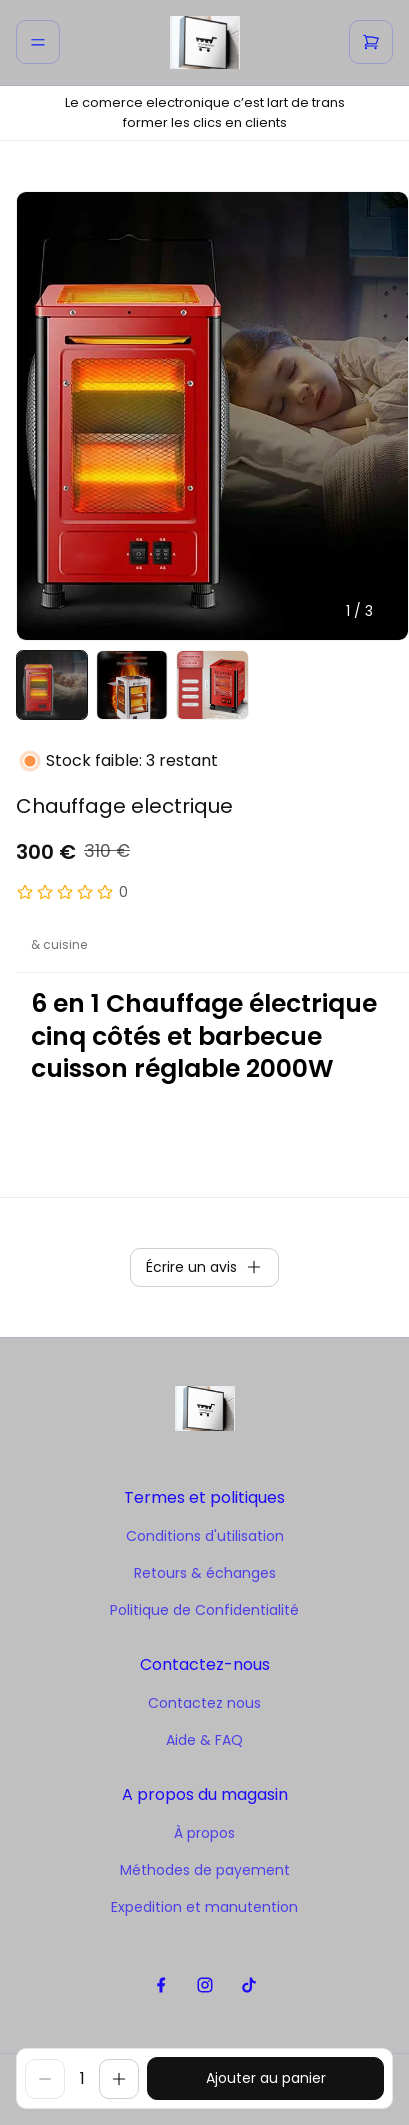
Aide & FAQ (204, 1740)
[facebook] (160, 1985)
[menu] (38, 42)
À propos (204, 1833)
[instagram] (204, 1985)
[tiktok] (248, 1985)
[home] (205, 42)
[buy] (265, 2078)
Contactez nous (204, 1703)
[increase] (119, 2079)
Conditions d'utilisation (205, 1536)
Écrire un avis (204, 1267)
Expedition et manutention (204, 1907)
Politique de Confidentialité (204, 1610)
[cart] (371, 42)
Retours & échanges (205, 1573)
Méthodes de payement (205, 1870)
